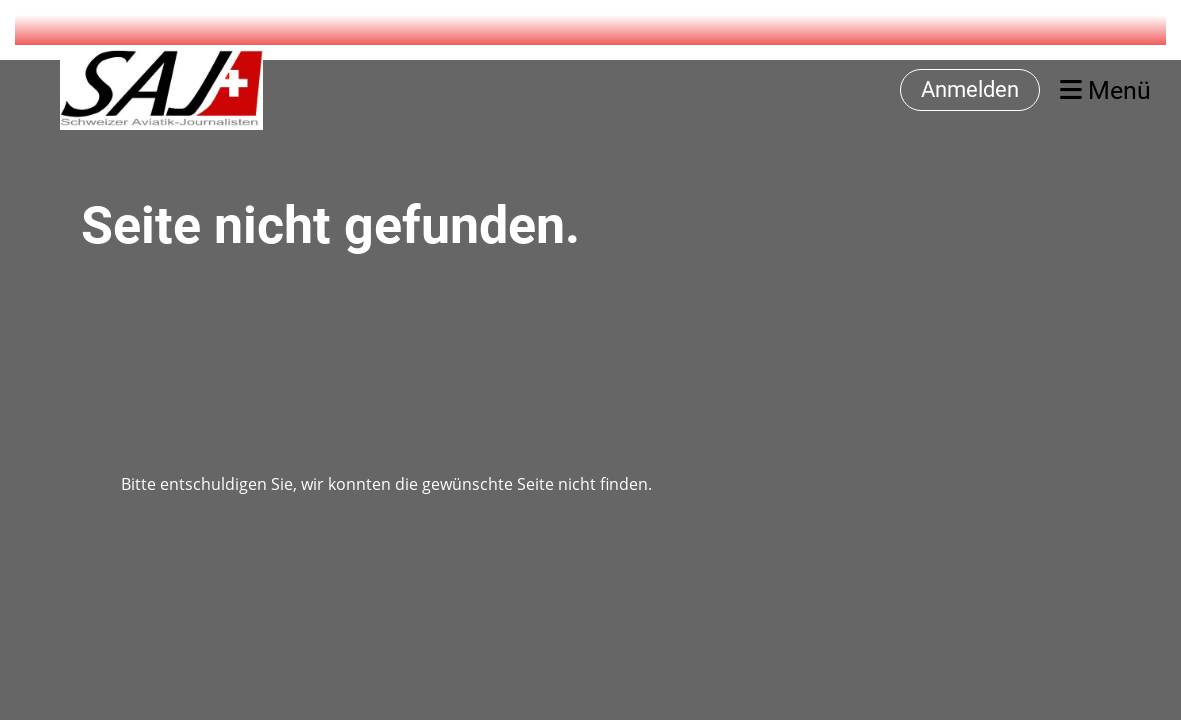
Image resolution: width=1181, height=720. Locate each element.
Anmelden (970, 89)
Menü (1105, 90)
